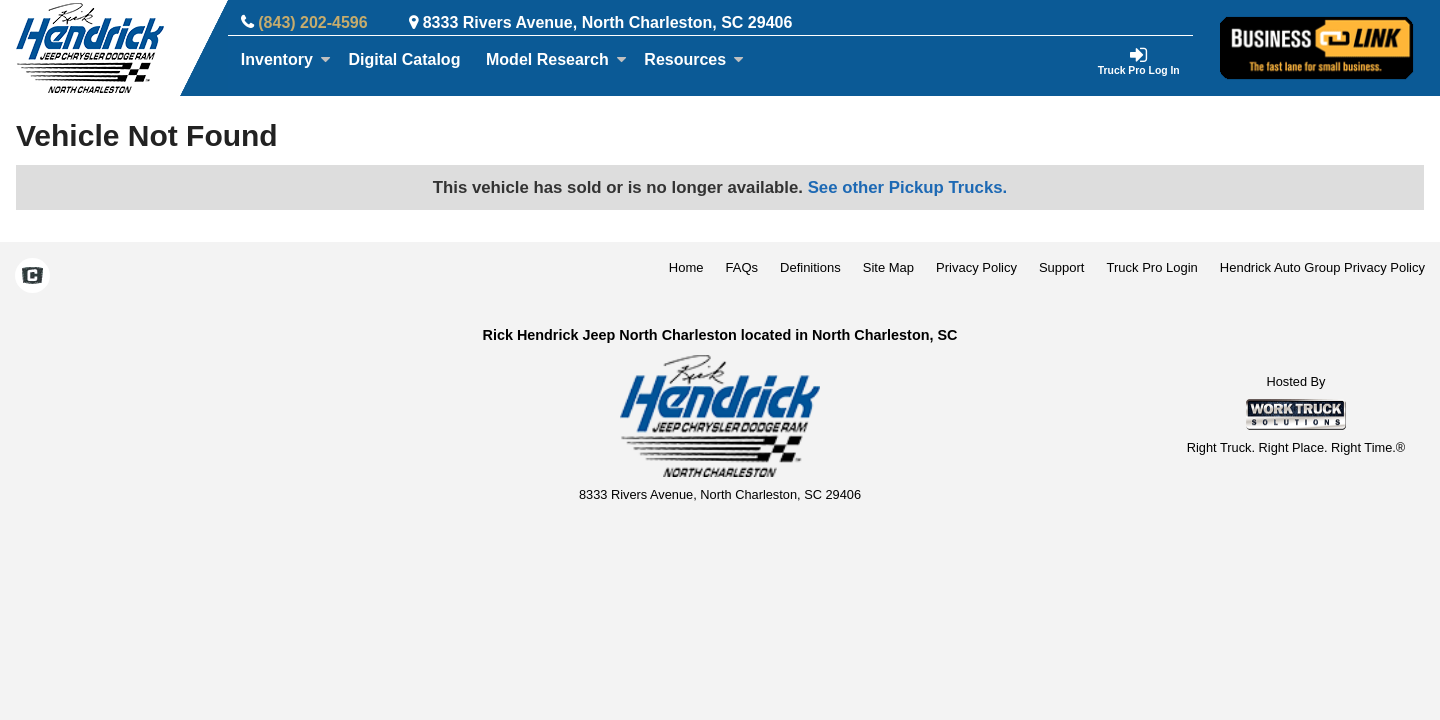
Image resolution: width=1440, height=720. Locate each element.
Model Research (556, 59)
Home (686, 267)
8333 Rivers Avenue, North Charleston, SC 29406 (608, 22)
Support (1062, 267)
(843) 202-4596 (312, 22)
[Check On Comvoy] (32, 278)
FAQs (742, 267)
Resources (694, 59)
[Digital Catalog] (405, 60)
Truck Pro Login (1152, 267)
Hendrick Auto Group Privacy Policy (1322, 267)
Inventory (286, 59)
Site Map (888, 267)
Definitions (810, 267)
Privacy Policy (976, 267)
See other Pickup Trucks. (908, 187)
